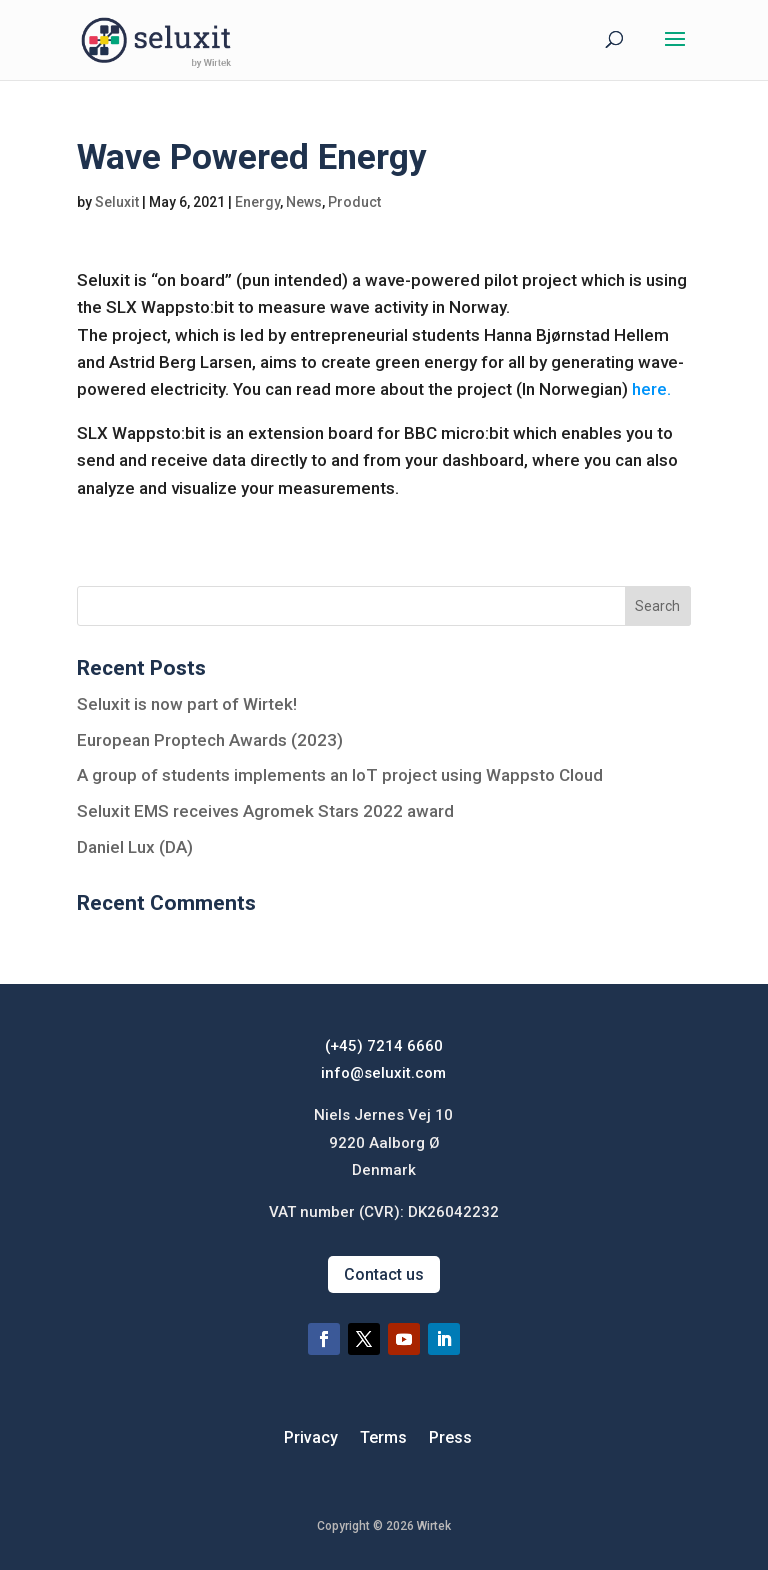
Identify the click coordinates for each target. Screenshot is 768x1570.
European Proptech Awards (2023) (210, 740)
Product (354, 202)
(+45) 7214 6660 (384, 1046)
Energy (257, 202)
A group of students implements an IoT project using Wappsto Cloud (340, 775)
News (304, 202)
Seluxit (117, 202)
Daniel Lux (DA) (135, 847)
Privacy (311, 1439)
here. (651, 389)
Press (450, 1439)
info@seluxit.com (383, 1073)
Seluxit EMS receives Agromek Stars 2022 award (265, 811)
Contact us (384, 1274)
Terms (383, 1439)
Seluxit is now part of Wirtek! (187, 704)
